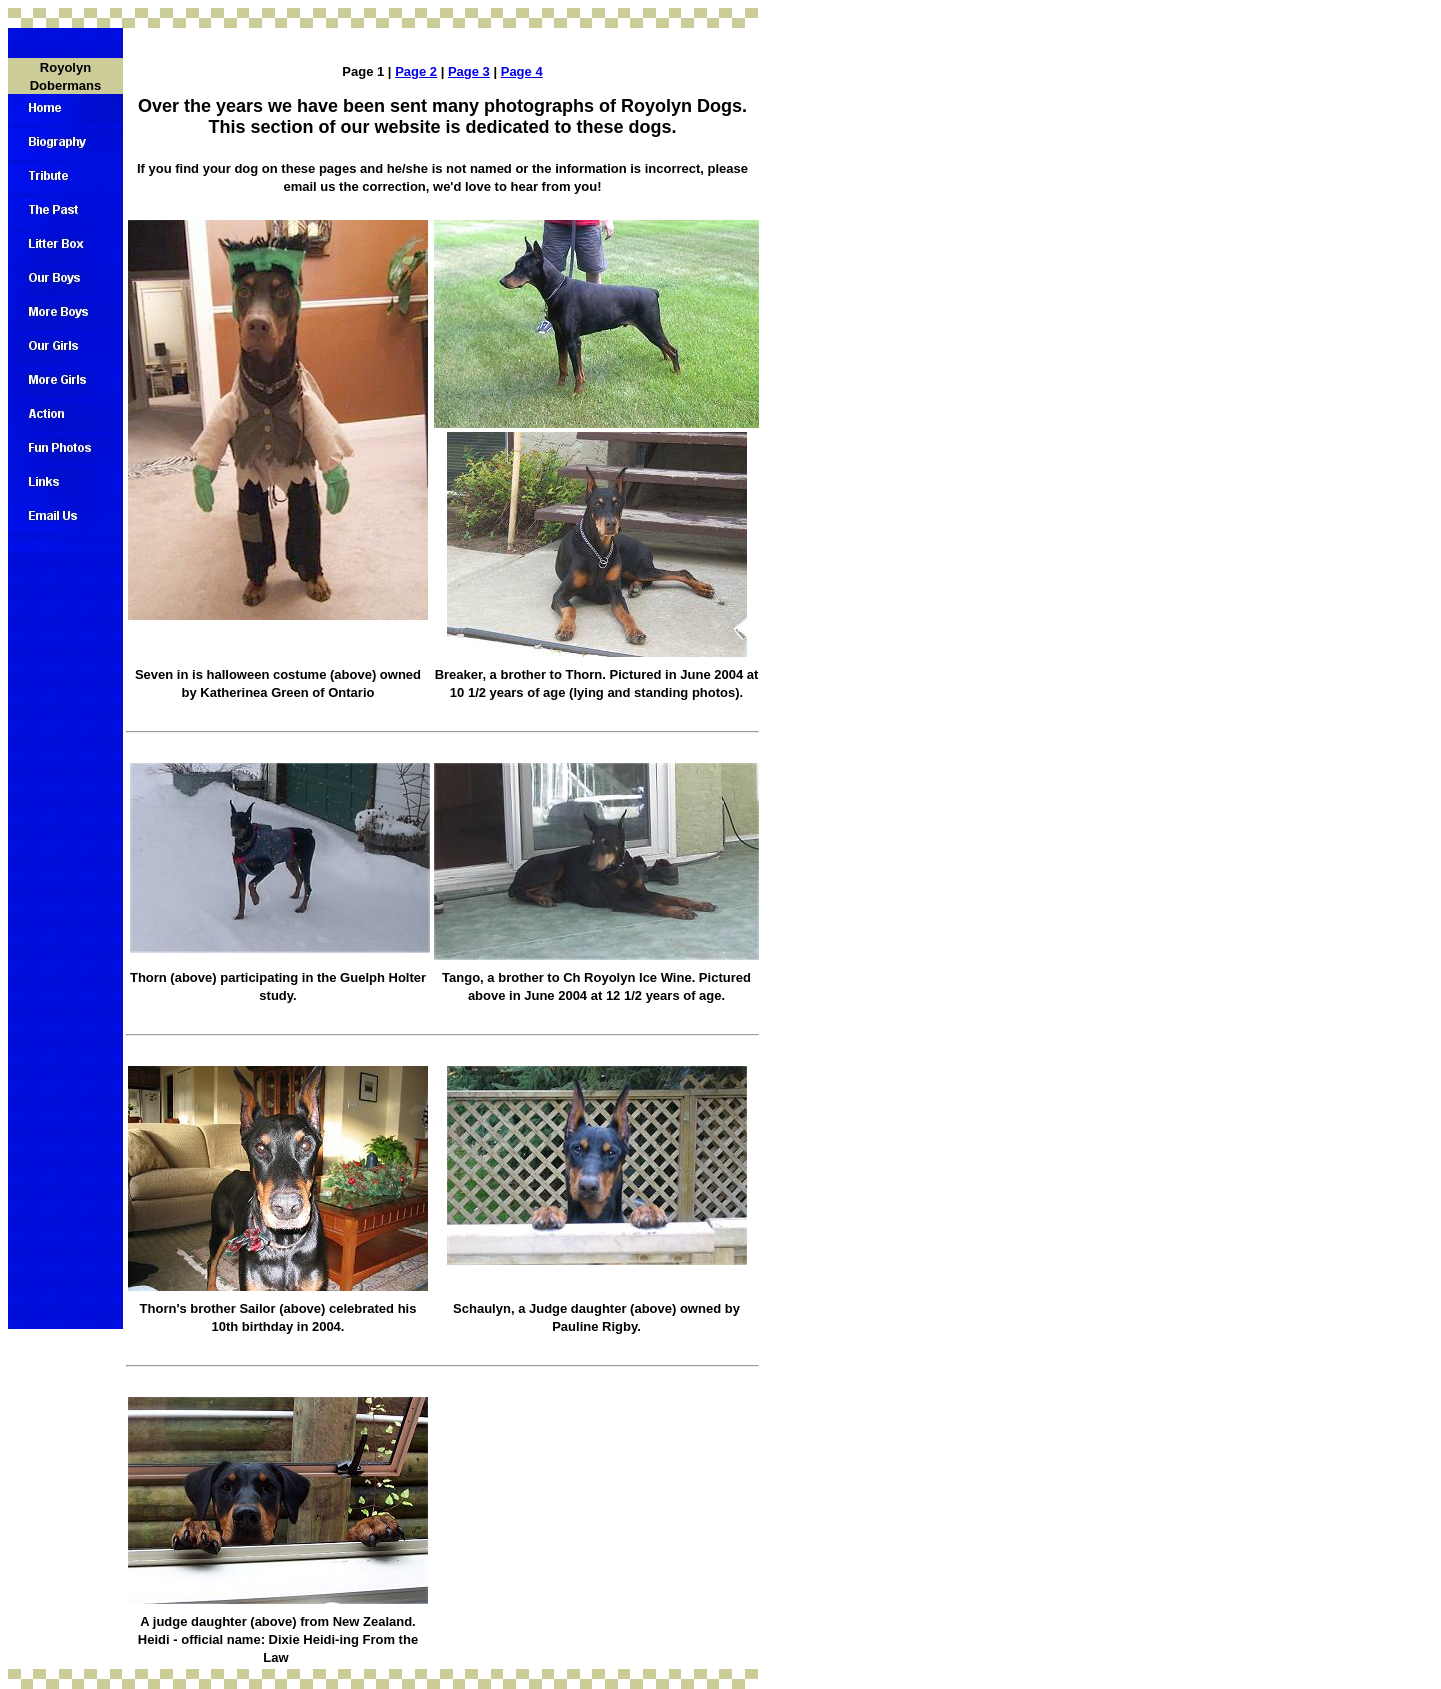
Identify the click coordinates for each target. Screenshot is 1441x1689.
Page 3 (469, 71)
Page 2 (416, 71)
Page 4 (522, 71)
